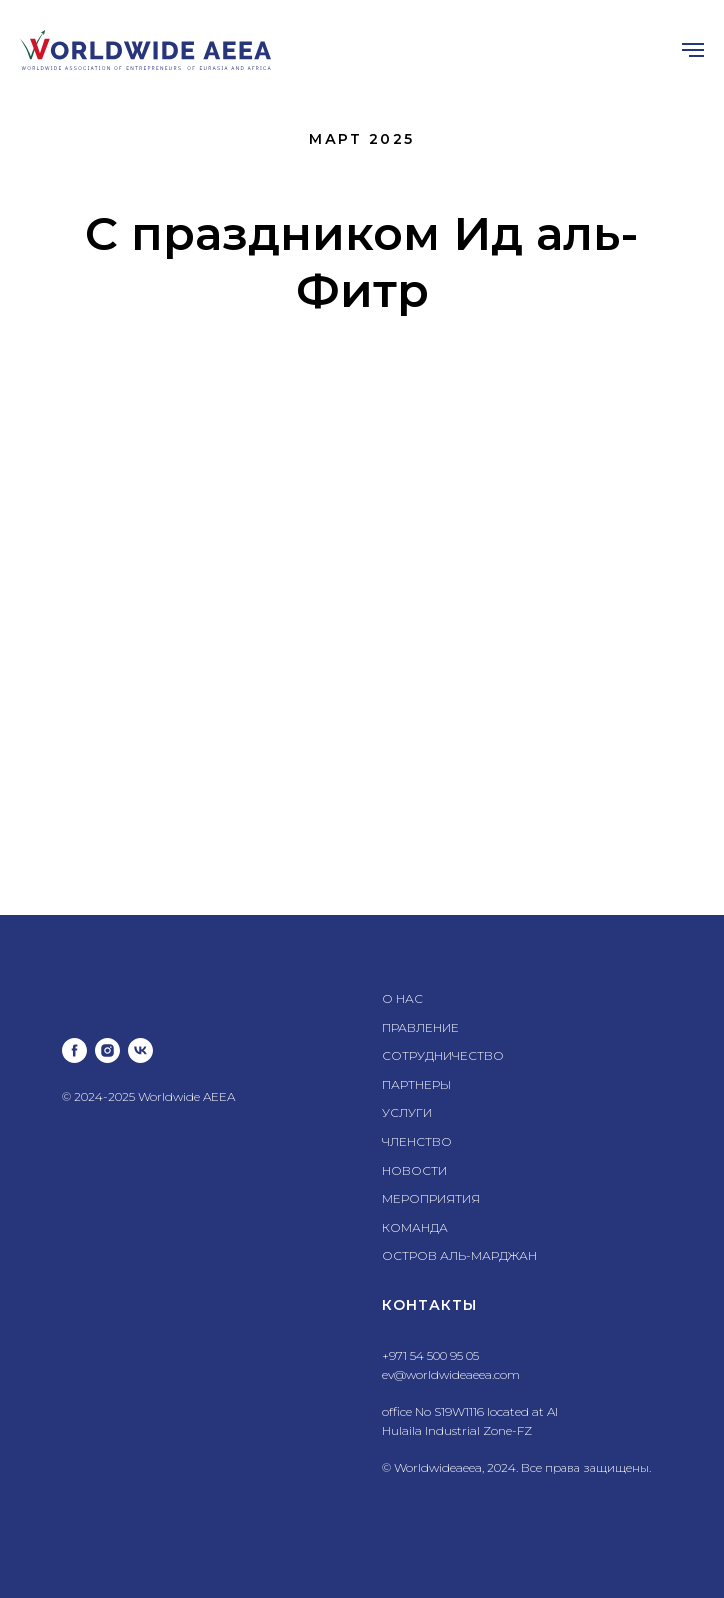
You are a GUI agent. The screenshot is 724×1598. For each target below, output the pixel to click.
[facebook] (74, 1050)
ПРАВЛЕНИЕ (420, 1027)
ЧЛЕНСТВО (417, 1141)
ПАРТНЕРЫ (416, 1084)
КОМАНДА (415, 1227)
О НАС (402, 998)
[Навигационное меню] (693, 50)
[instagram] (107, 1050)
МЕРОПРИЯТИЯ (431, 1198)
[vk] (140, 1050)
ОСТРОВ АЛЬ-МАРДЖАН (459, 1255)
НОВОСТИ (414, 1170)
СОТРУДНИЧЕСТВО (443, 1055)
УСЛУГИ (407, 1112)
